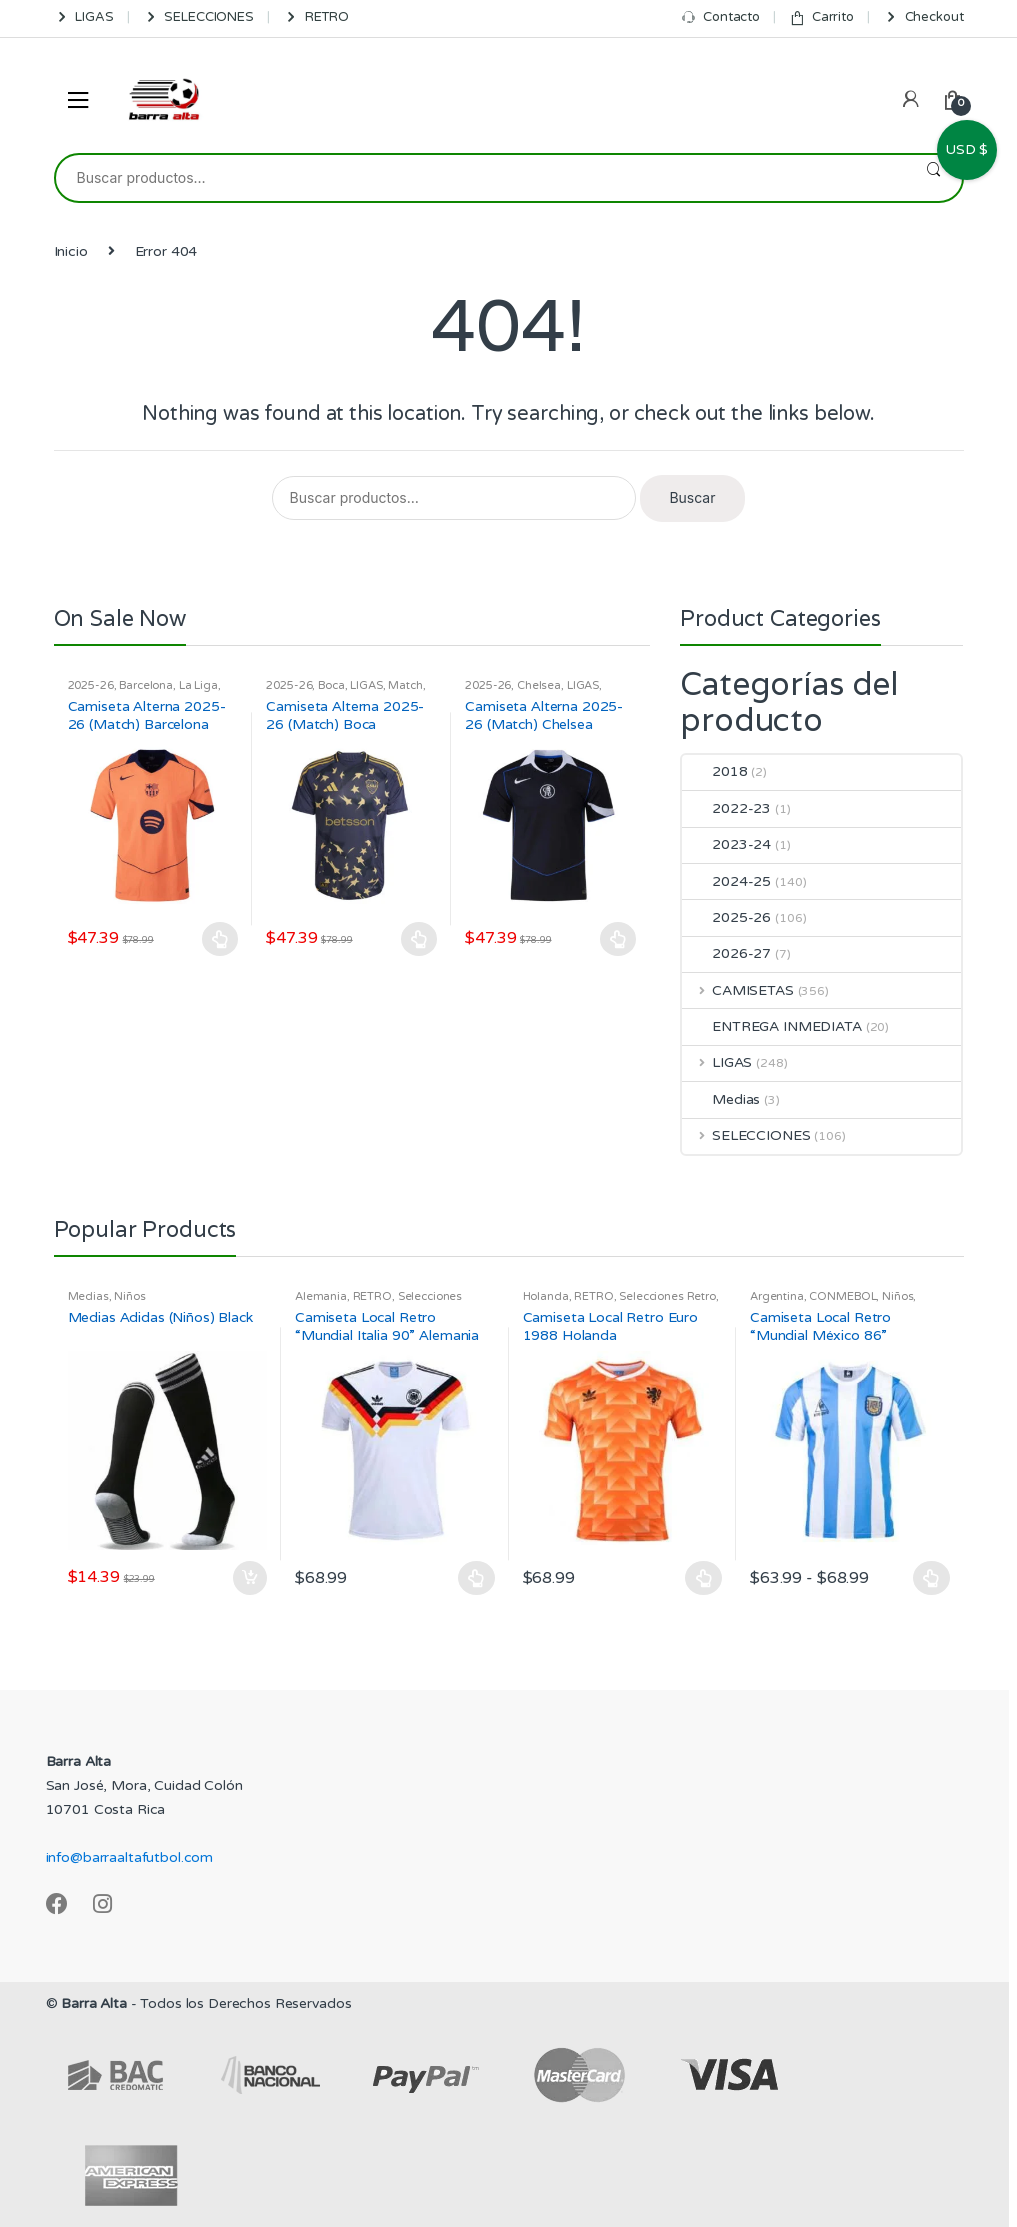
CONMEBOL (842, 1296)
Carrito (821, 17)
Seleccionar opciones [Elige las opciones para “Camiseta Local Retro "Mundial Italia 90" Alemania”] (477, 1578)
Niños (129, 1296)
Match (405, 685)
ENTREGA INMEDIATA (772, 1026)
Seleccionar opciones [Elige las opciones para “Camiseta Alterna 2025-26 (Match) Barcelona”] (220, 939)
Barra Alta (94, 2003)
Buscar (933, 178)
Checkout (923, 17)
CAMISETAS (738, 990)
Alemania (321, 1296)
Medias (721, 1099)
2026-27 (726, 953)
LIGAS (84, 17)
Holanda (546, 1296)
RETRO (316, 17)
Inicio (71, 251)
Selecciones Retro (667, 1296)
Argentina (777, 1296)
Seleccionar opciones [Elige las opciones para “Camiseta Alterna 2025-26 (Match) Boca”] (419, 939)
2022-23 (726, 808)
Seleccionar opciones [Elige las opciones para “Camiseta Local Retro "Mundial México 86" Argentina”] (932, 1578)
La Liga (198, 685)
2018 (714, 771)
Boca (331, 685)
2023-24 (726, 844)
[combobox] (480, 178)
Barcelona (146, 685)
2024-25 (726, 881)
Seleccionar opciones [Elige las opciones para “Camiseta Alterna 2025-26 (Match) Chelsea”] (618, 939)
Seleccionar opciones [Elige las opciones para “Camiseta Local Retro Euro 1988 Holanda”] (704, 1578)
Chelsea (539, 685)
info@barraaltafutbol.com (130, 1857)
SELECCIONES (198, 17)
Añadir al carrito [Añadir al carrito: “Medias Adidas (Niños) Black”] (249, 1578)
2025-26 (91, 685)
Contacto (720, 17)
